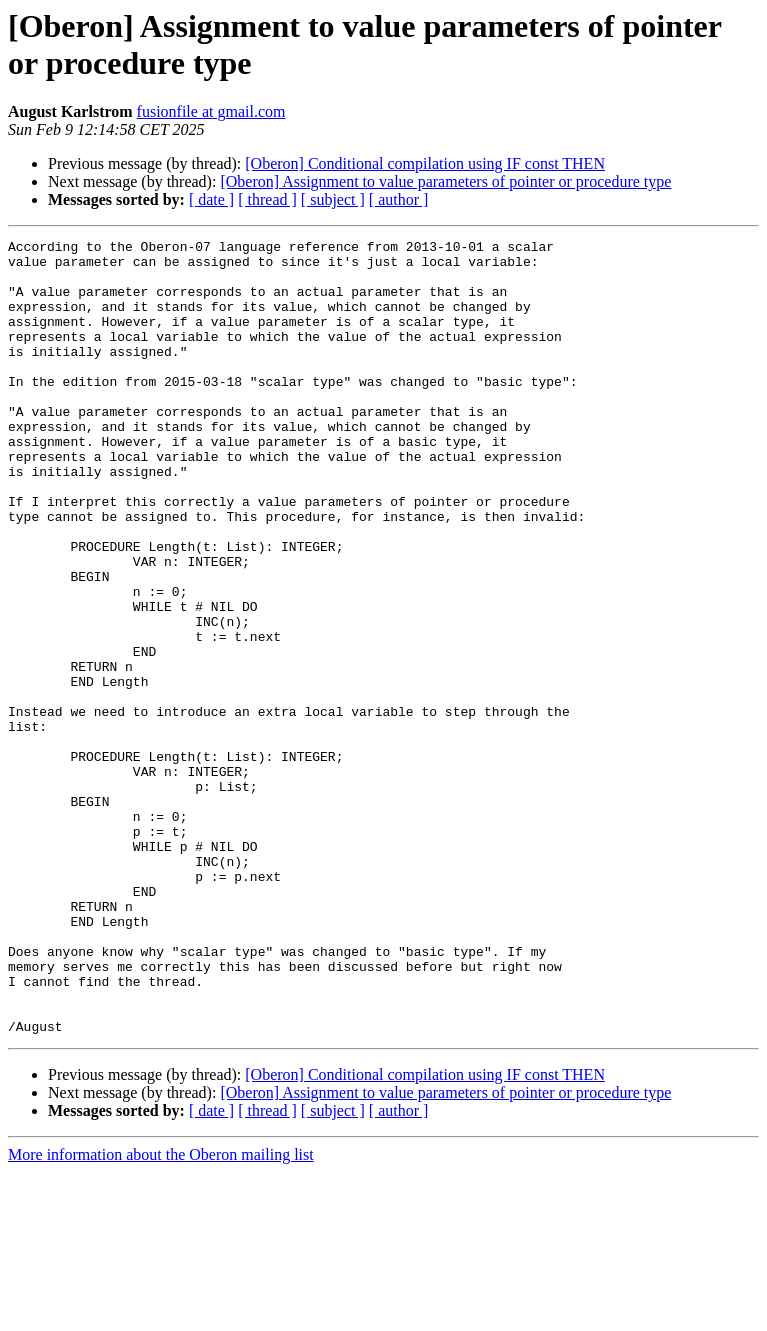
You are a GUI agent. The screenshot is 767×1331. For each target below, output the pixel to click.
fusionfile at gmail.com (211, 111)
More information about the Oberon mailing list (161, 1313)
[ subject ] (333, 199)
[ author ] (399, 199)
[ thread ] (267, 199)
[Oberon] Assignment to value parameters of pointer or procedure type (445, 181)
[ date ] (211, 199)
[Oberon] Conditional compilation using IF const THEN (425, 163)
